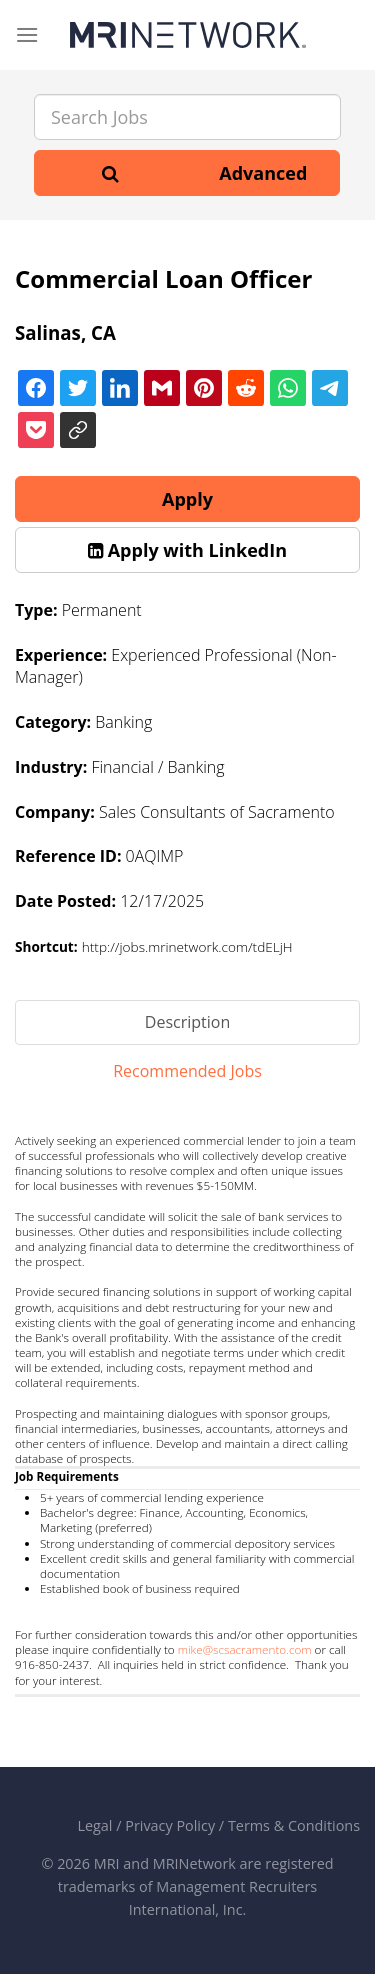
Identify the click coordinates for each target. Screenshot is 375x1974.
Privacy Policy (170, 1825)
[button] (187, 550)
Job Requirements (67, 1476)
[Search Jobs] (187, 117)
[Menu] (27, 34)
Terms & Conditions (294, 1825)
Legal (94, 1825)
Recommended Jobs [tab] (187, 1071)
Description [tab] (187, 1022)
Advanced (263, 173)
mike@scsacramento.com (245, 1649)
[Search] (111, 173)
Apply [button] (187, 499)
